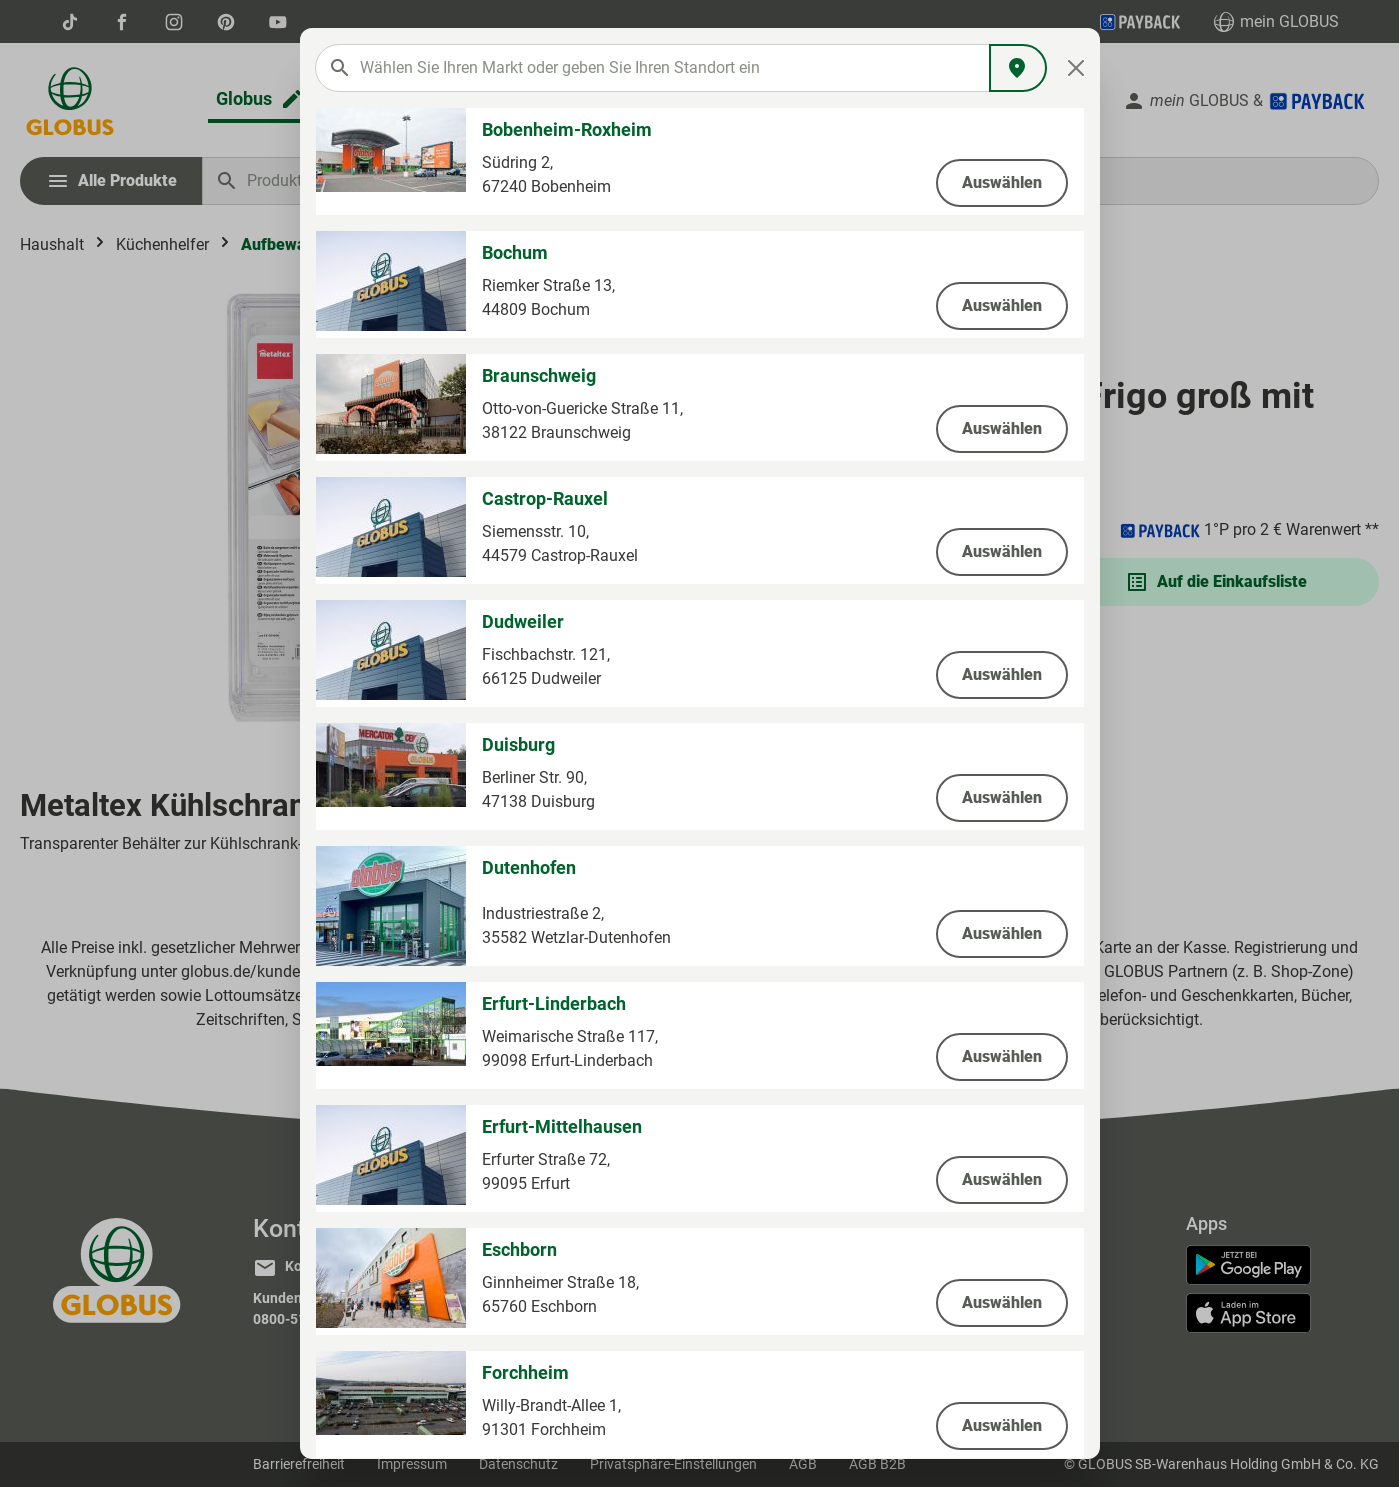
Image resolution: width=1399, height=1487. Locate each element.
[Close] (1075, 68)
